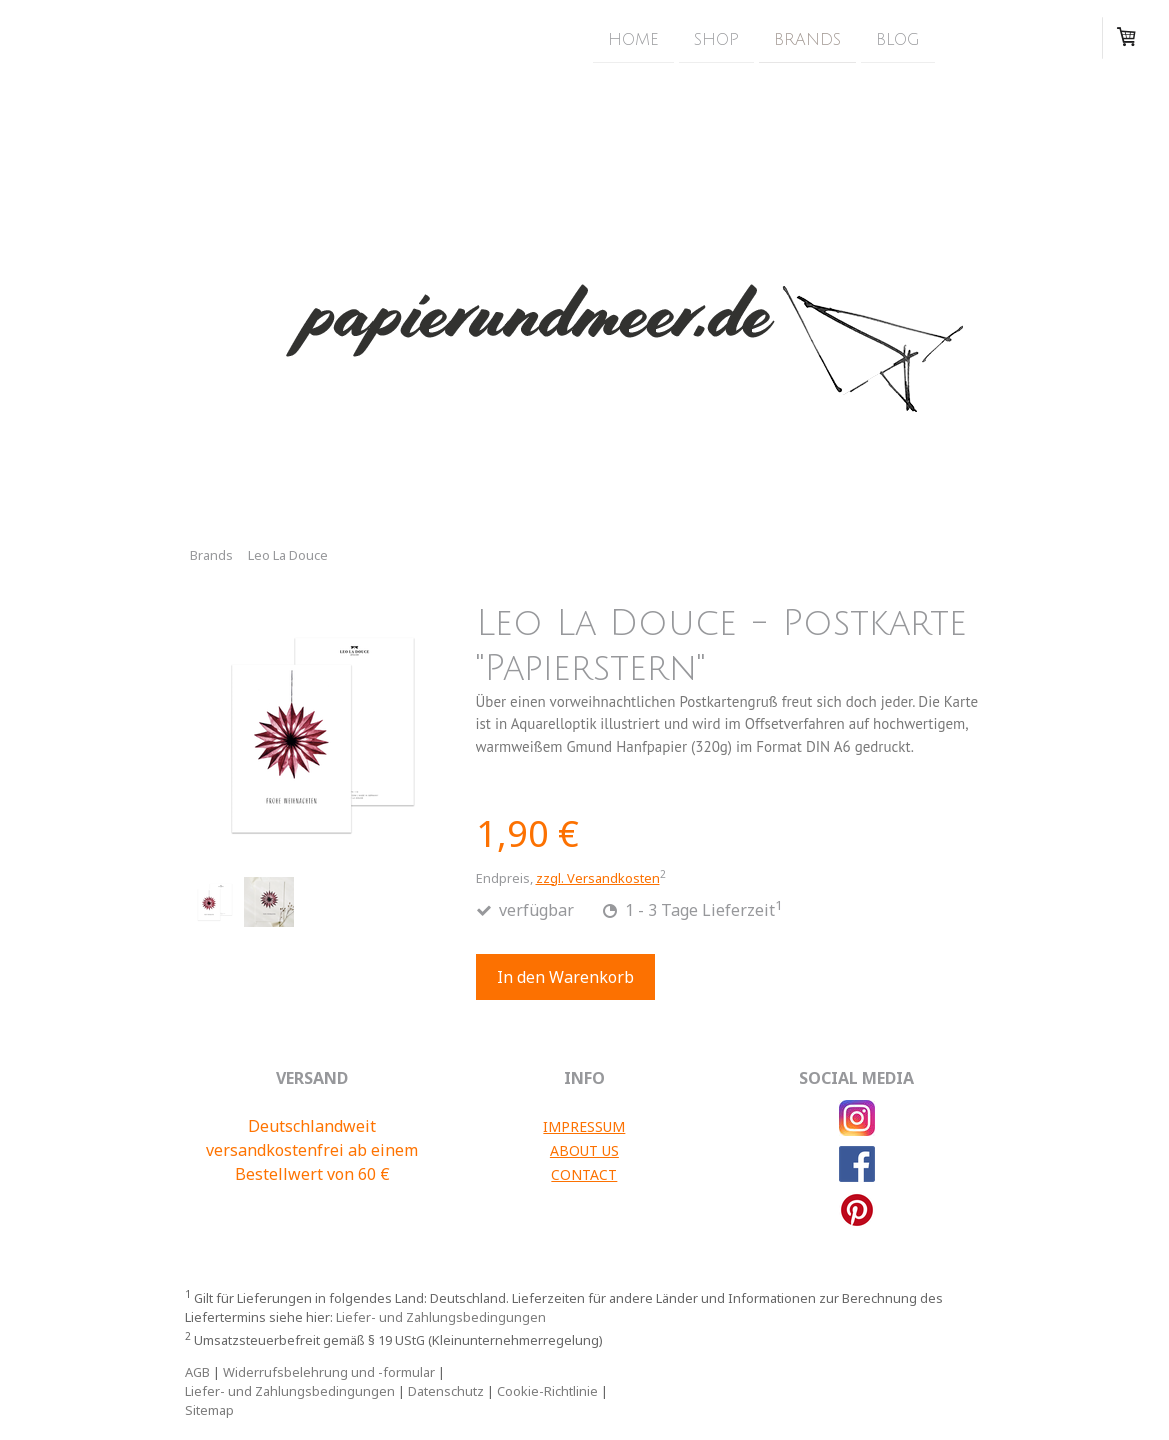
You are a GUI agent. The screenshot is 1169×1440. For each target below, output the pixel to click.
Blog (898, 39)
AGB (197, 1372)
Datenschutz (446, 1391)
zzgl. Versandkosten (598, 878)
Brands (807, 39)
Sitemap (209, 1410)
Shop (716, 39)
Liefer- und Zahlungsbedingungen (441, 1317)
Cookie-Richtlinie (547, 1391)
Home (633, 39)
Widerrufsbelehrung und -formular (329, 1372)
